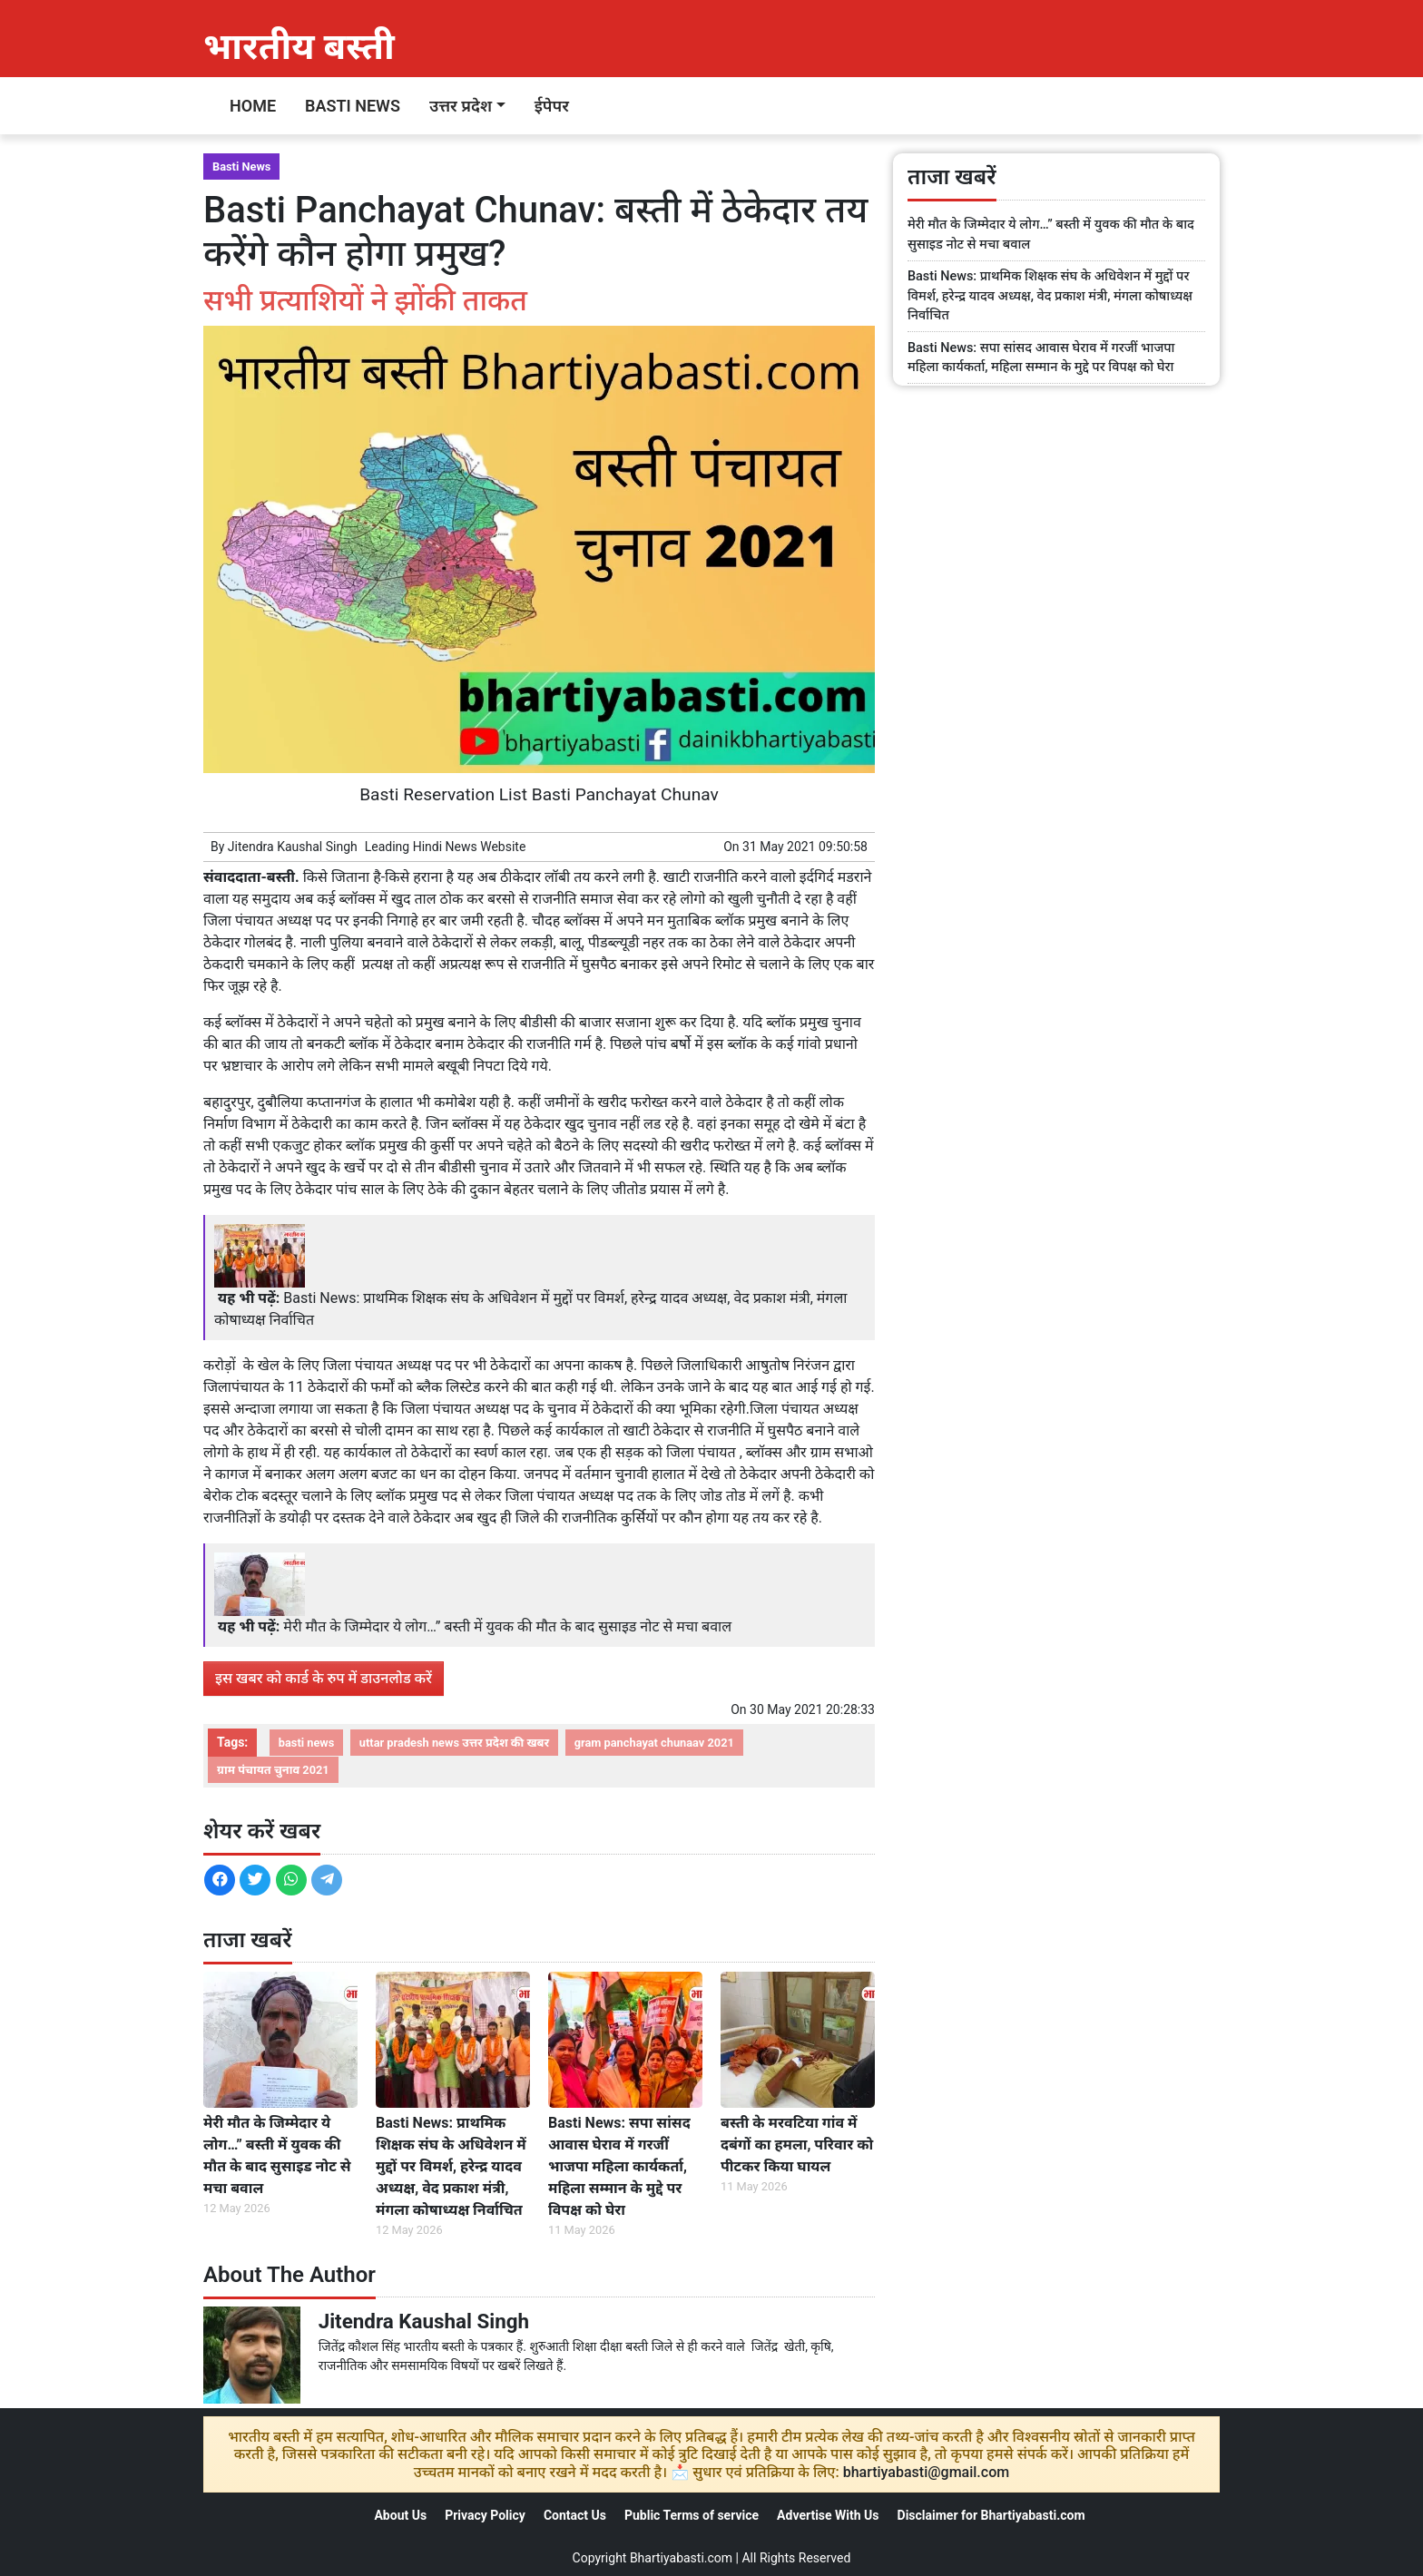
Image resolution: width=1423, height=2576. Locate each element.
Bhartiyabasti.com (681, 2558)
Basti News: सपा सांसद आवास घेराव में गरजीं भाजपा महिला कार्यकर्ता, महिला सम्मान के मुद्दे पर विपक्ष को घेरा (619, 2166)
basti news (307, 1742)
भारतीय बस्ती (299, 46)
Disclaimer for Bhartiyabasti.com (991, 2515)
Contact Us (575, 2515)
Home (253, 105)
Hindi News (445, 846)
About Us (400, 2515)
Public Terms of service (691, 2515)
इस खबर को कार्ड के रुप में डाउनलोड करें (323, 1678)
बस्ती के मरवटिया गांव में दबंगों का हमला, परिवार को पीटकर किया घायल (797, 2144)
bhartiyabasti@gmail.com (926, 2472)
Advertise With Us (827, 2515)
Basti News (352, 105)
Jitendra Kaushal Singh (293, 846)
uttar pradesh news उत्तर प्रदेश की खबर (454, 1742)
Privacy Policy (485, 2515)
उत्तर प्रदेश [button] (460, 105)
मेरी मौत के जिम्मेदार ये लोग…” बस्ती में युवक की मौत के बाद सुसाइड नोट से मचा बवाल (507, 1626)
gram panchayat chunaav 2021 (654, 1742)
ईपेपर (552, 105)
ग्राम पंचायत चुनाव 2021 (273, 1770)
